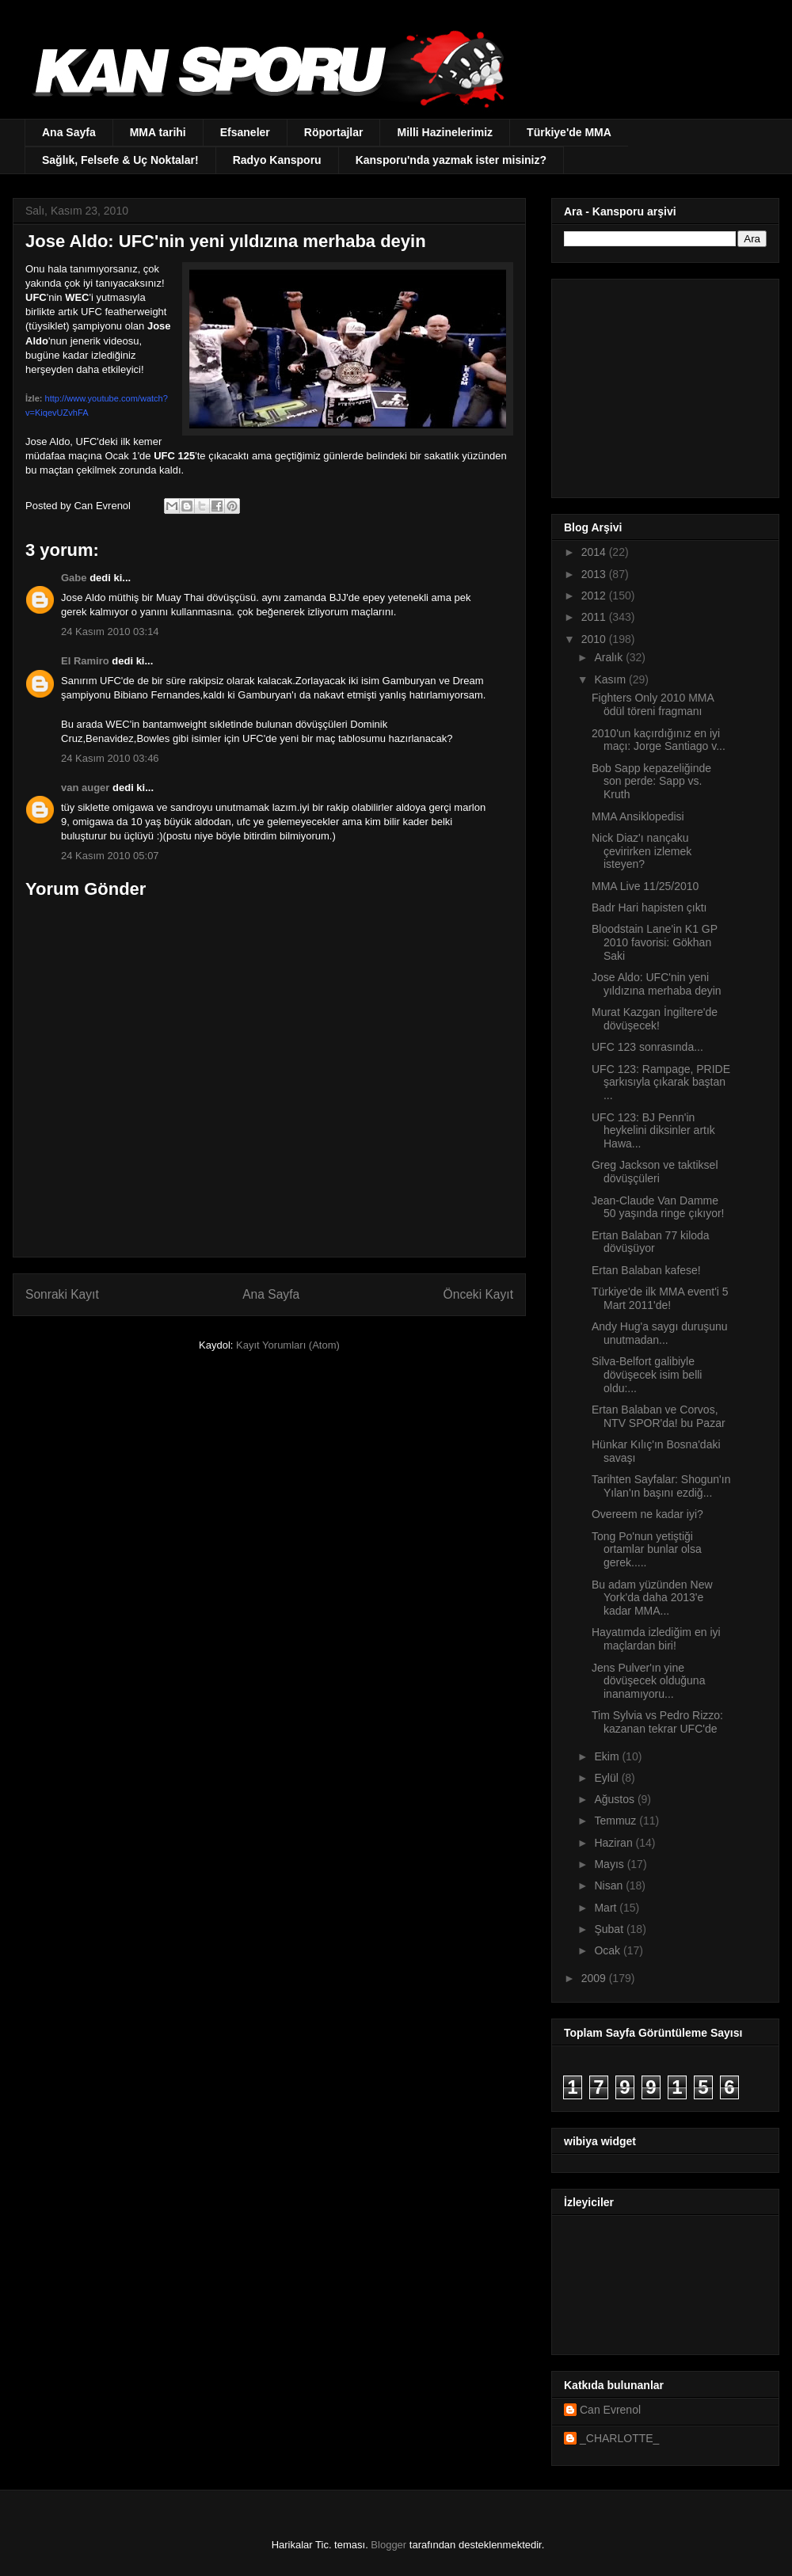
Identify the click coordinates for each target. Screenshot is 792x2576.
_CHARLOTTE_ (619, 2438)
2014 (595, 552)
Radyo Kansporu (277, 160)
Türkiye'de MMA (569, 132)
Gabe (74, 578)
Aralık (610, 657)
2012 (595, 595)
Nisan (610, 1885)
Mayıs (610, 1864)
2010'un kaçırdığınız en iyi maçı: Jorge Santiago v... (658, 740)
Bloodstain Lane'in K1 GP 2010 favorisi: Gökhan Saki (655, 942)
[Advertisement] (663, 384)
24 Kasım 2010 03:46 (110, 758)
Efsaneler (245, 132)
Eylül (607, 1777)
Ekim (608, 1756)
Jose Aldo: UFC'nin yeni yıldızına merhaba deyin (657, 984)
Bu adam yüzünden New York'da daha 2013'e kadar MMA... (652, 1598)
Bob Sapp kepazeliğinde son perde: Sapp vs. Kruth (651, 781)
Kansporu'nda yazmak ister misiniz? (451, 160)
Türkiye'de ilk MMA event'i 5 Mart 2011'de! (660, 1298)
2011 (595, 617)
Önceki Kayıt (478, 1294)
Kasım (611, 679)
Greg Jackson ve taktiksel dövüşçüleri (655, 1172)
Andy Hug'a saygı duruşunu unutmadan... (660, 1333)
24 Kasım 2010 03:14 (110, 631)
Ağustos (615, 1799)
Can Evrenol (610, 2409)
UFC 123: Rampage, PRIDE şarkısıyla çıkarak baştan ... (661, 1082)
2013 (595, 574)
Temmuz (616, 1820)
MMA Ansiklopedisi (638, 816)
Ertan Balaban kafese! (646, 1270)
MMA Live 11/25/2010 (645, 886)
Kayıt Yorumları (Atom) (288, 1345)
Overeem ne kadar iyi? (647, 1514)
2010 (595, 639)
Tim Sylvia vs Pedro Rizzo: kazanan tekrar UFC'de (657, 1722)
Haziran (614, 1842)
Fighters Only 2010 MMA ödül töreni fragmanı (653, 704)
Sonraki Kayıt (62, 1294)
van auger (85, 787)
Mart (606, 1907)
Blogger (388, 2545)
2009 (595, 1978)
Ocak (608, 1950)
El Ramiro (85, 661)
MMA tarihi (158, 132)
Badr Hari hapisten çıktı (649, 907)
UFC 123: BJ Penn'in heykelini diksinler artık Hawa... (653, 1131)
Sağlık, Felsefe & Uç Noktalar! (120, 160)
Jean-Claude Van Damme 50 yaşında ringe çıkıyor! (658, 1207)
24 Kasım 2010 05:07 (110, 856)
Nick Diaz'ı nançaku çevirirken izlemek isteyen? (641, 851)
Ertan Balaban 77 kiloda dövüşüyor (651, 1242)
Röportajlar (334, 132)
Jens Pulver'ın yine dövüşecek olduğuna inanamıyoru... (648, 1681)
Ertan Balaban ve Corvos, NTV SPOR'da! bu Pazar (658, 1416)
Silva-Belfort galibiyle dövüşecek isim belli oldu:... (647, 1375)
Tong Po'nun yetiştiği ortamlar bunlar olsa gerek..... (647, 1550)
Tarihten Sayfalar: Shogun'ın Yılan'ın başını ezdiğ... (661, 1486)
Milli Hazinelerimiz (445, 132)
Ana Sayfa (69, 132)
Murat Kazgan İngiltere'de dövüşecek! (655, 1019)
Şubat (610, 1929)
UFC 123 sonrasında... (647, 1047)
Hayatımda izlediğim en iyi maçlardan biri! (656, 1639)
